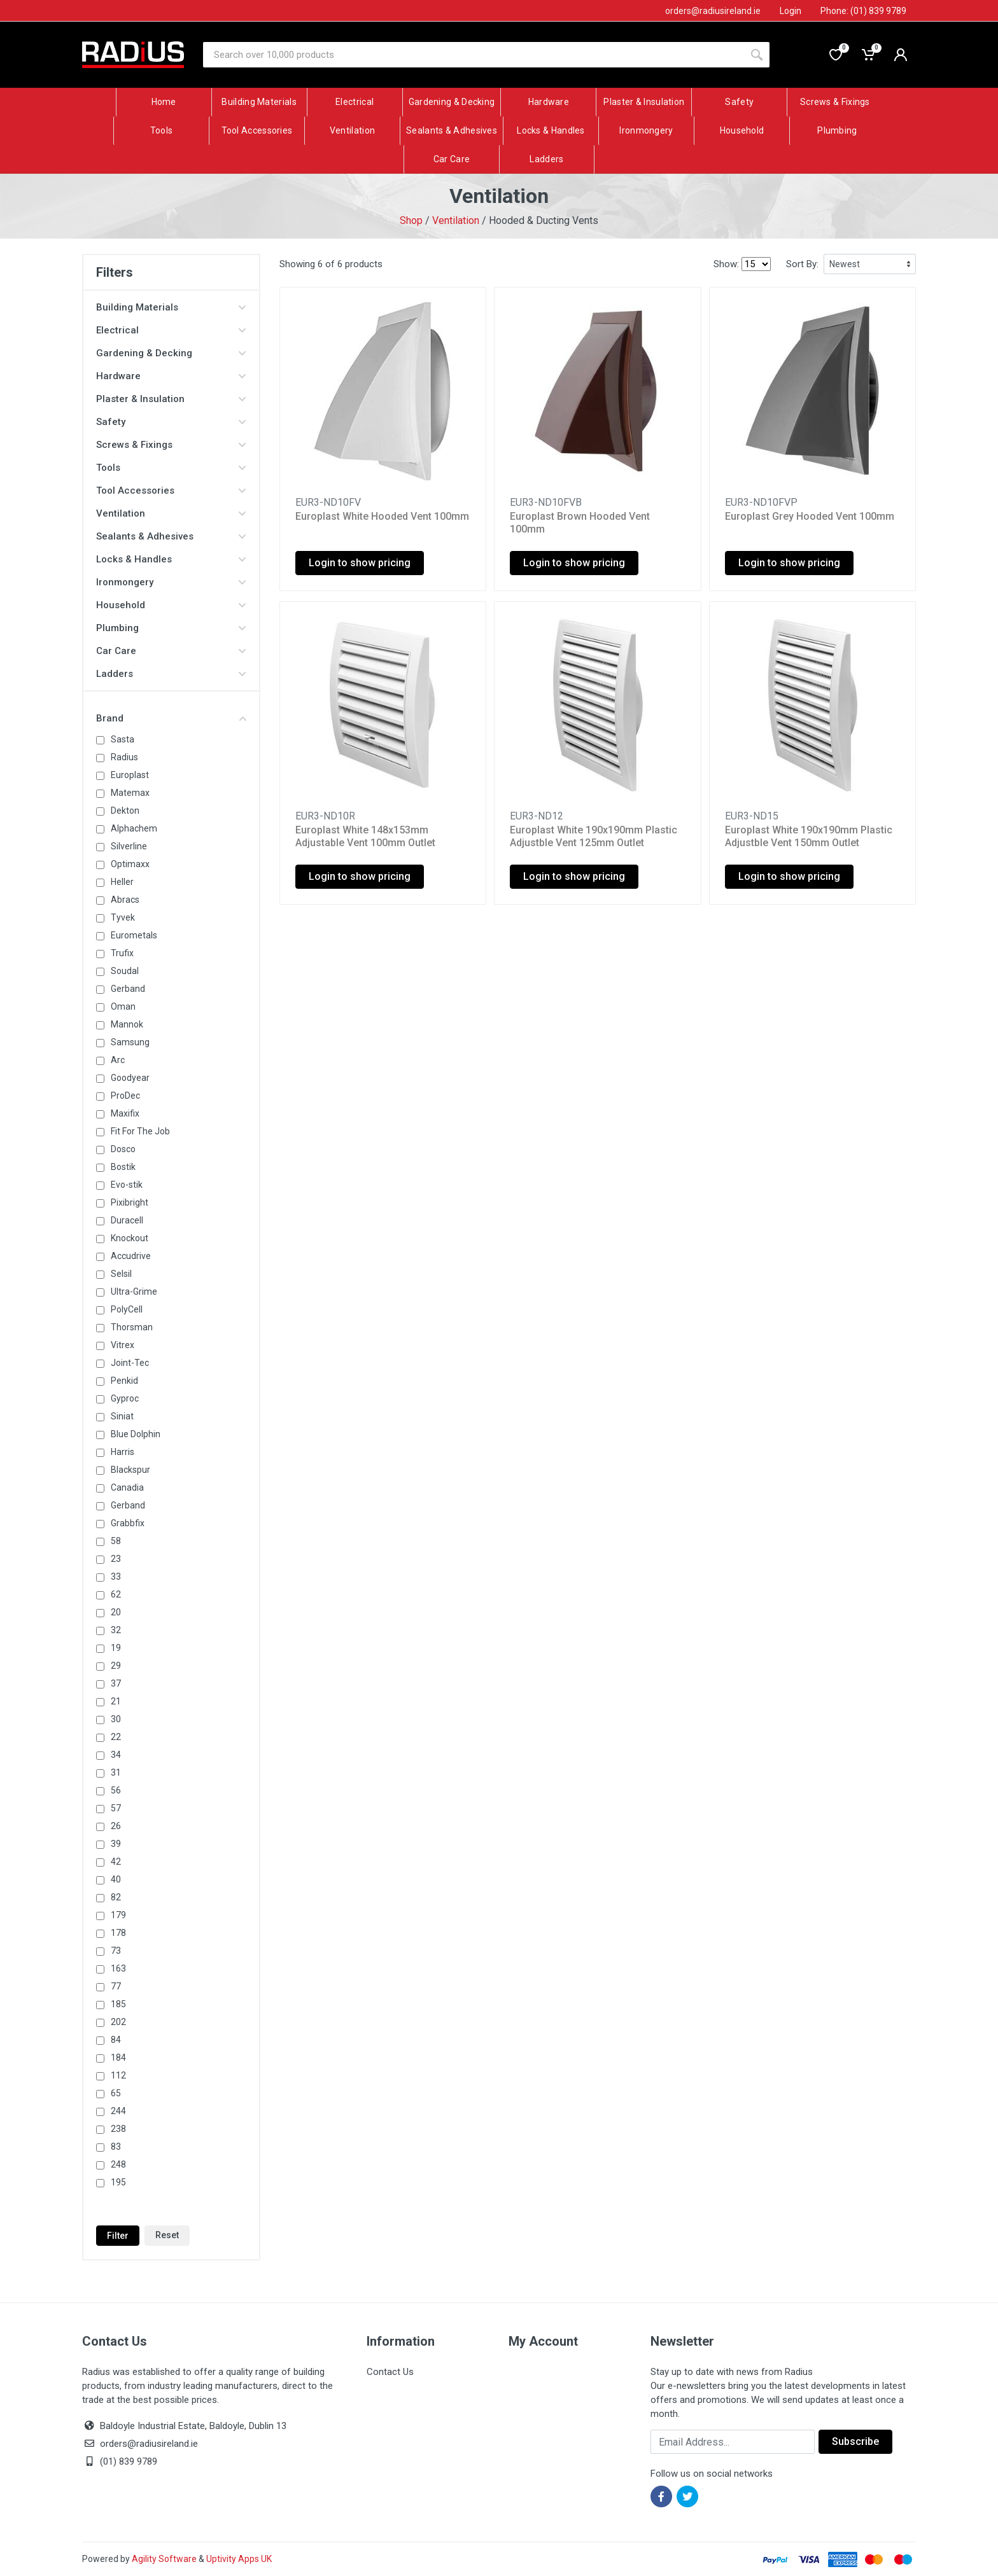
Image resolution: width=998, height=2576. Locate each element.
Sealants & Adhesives (171, 536)
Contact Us (390, 2372)
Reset (167, 2235)
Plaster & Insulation (171, 399)
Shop (411, 220)
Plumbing (171, 628)
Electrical (171, 330)
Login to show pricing (360, 563)
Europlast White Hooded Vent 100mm (382, 516)
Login (790, 11)
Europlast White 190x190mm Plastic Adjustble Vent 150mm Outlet (808, 836)
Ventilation (455, 220)
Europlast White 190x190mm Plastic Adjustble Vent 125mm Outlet (593, 836)
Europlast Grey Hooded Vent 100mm (809, 516)
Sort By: (802, 264)
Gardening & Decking (171, 353)
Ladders (171, 673)
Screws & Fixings (171, 444)
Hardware (171, 376)
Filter (118, 2236)
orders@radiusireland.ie (149, 2443)
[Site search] (473, 54)
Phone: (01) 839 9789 (863, 11)
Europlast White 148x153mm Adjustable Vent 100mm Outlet (365, 836)
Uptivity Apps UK (239, 2559)
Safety (171, 422)
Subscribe (855, 2441)
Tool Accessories (171, 490)
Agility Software (164, 2559)
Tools (171, 467)
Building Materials (171, 307)
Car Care (171, 651)
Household (171, 605)
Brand (171, 718)
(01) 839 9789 (119, 2461)
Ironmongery (171, 582)
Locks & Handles (171, 559)
